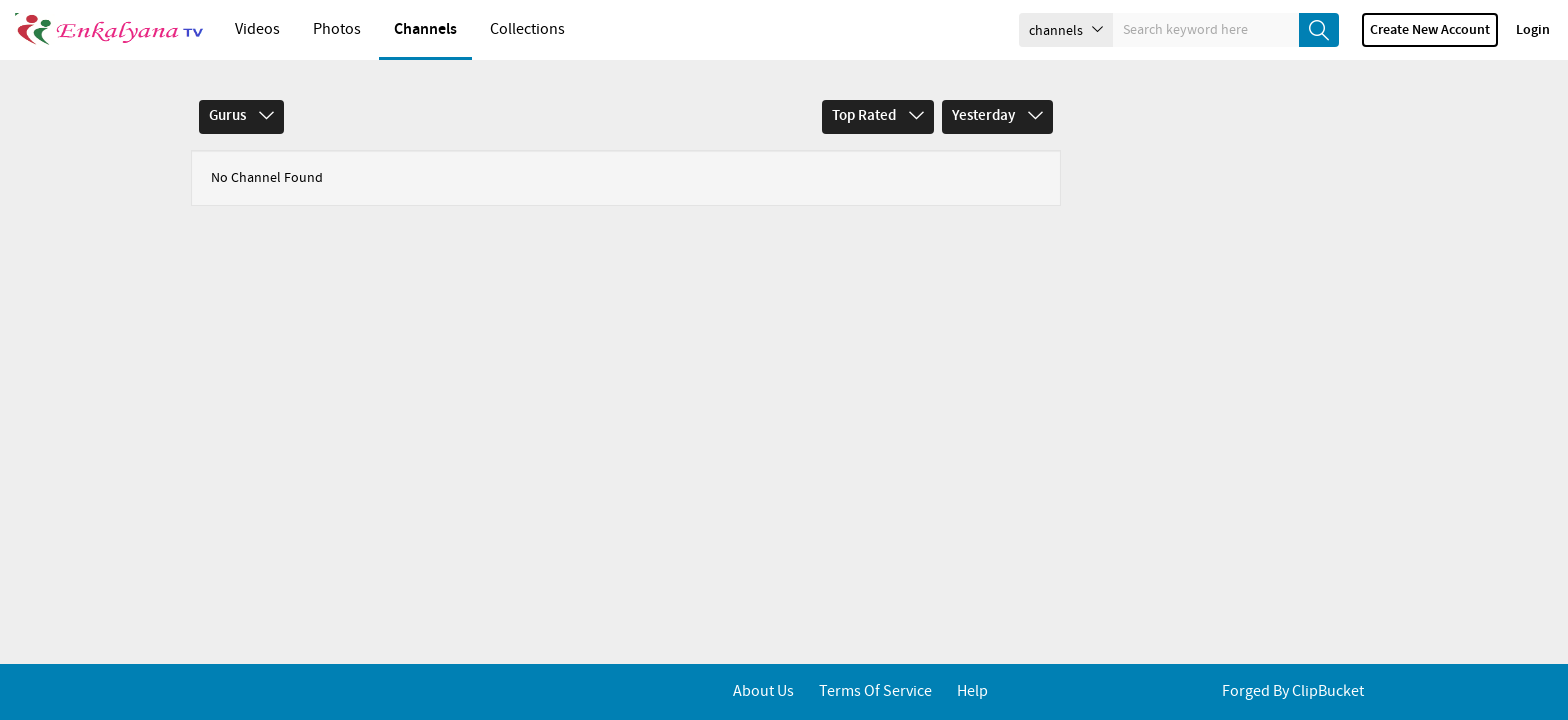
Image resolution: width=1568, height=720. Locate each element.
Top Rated (878, 116)
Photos (337, 29)
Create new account (1430, 30)
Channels (425, 29)
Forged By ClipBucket (1293, 691)
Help (972, 691)
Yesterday (997, 116)
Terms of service (875, 691)
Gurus (241, 116)
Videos (257, 29)
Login (1533, 30)
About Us (763, 691)
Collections (527, 29)
